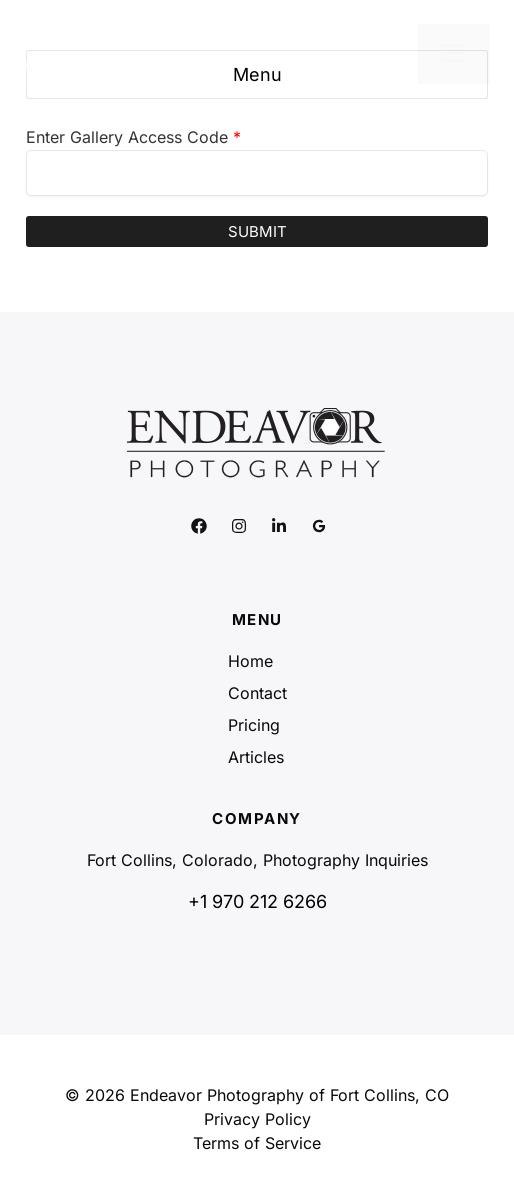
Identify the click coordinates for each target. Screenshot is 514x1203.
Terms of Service (257, 1143)
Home (250, 661)
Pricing (254, 725)
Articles (256, 757)
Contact (257, 693)
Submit (257, 231)
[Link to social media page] (199, 526)
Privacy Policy (257, 1119)
